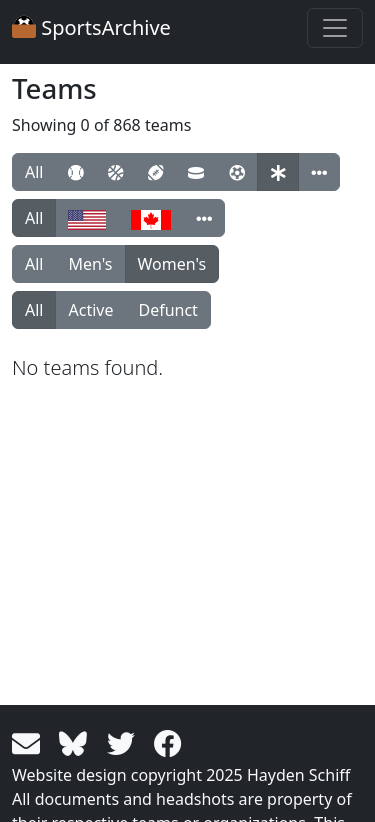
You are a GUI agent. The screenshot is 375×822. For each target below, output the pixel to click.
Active (90, 310)
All (34, 172)
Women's (172, 264)
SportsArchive (91, 27)
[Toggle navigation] (335, 28)
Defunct (167, 310)
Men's (90, 264)
